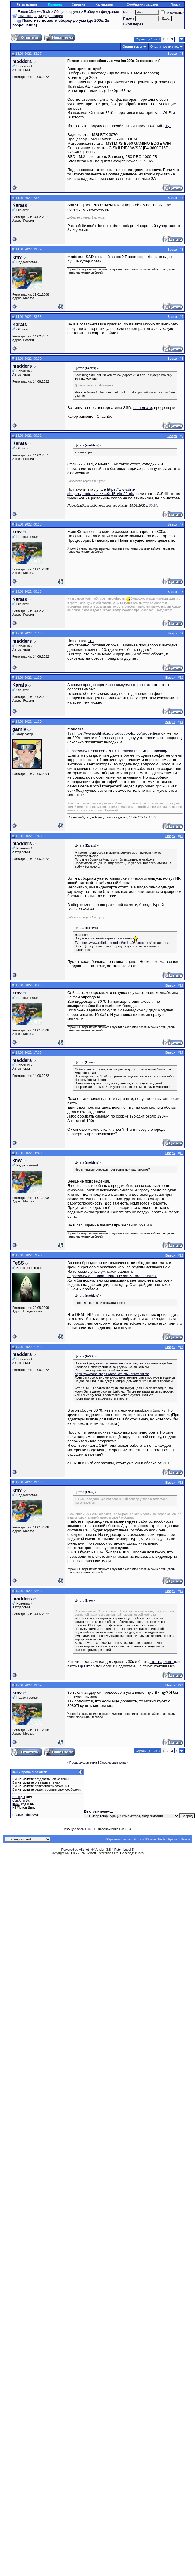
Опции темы (132, 46)
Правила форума (25, 1814)
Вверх (185, 1839)
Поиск (175, 4)
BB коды (18, 1797)
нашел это (142, 407)
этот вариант (162, 1661)
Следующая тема (113, 1762)
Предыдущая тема (83, 1762)
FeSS (18, 1262)
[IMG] (16, 1804)
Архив (173, 1839)
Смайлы (18, 1800)
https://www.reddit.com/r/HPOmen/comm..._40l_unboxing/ (117, 751)
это (91, 641)
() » (92, 368)
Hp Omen (86, 1666)
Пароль (128, 18)
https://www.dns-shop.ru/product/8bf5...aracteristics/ (112, 1276)
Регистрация (27, 4)
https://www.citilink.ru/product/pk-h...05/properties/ (117, 733)
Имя (126, 12)
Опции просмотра (164, 46)
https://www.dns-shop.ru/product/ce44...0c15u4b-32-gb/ (101, 491)
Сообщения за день (142, 4)
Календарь (104, 4)
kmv (17, 257)
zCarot (139, 1853)
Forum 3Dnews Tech (34, 12)
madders (22, 61)
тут (168, 126)
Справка (78, 4)
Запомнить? (172, 13)
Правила (55, 4)
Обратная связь (118, 1839)
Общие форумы (67, 12)
